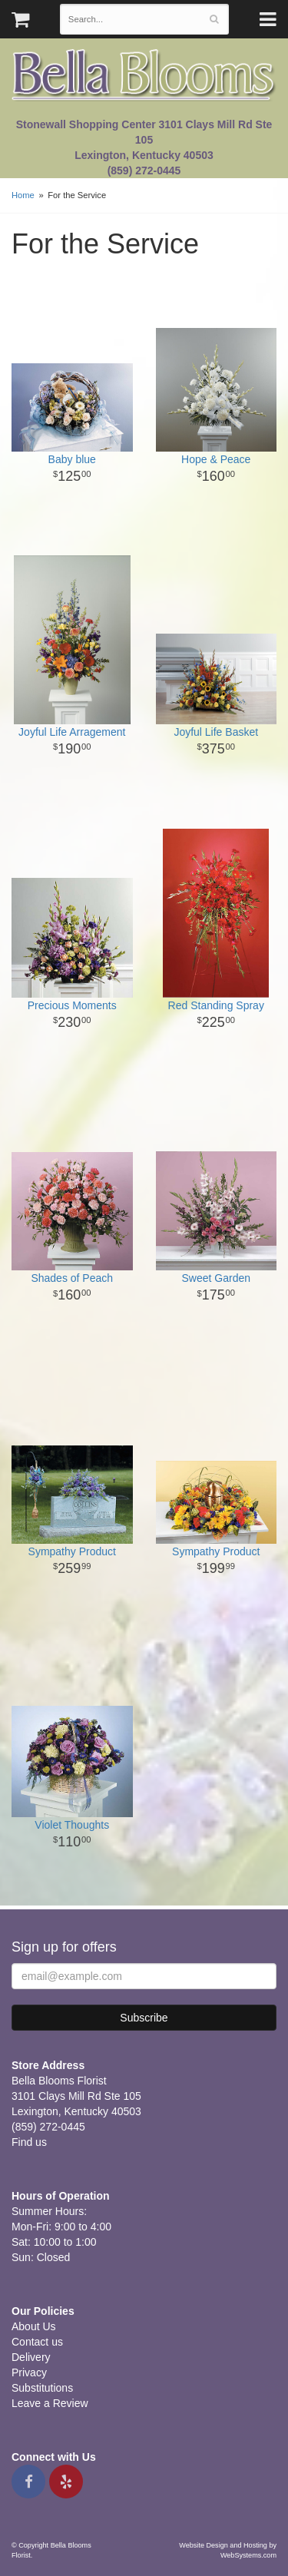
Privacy (29, 2372)
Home (23, 195)
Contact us (37, 2342)
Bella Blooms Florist (144, 75)
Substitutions (42, 2388)
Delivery (31, 2357)
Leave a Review (50, 2403)
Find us (29, 2142)
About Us (34, 2326)
